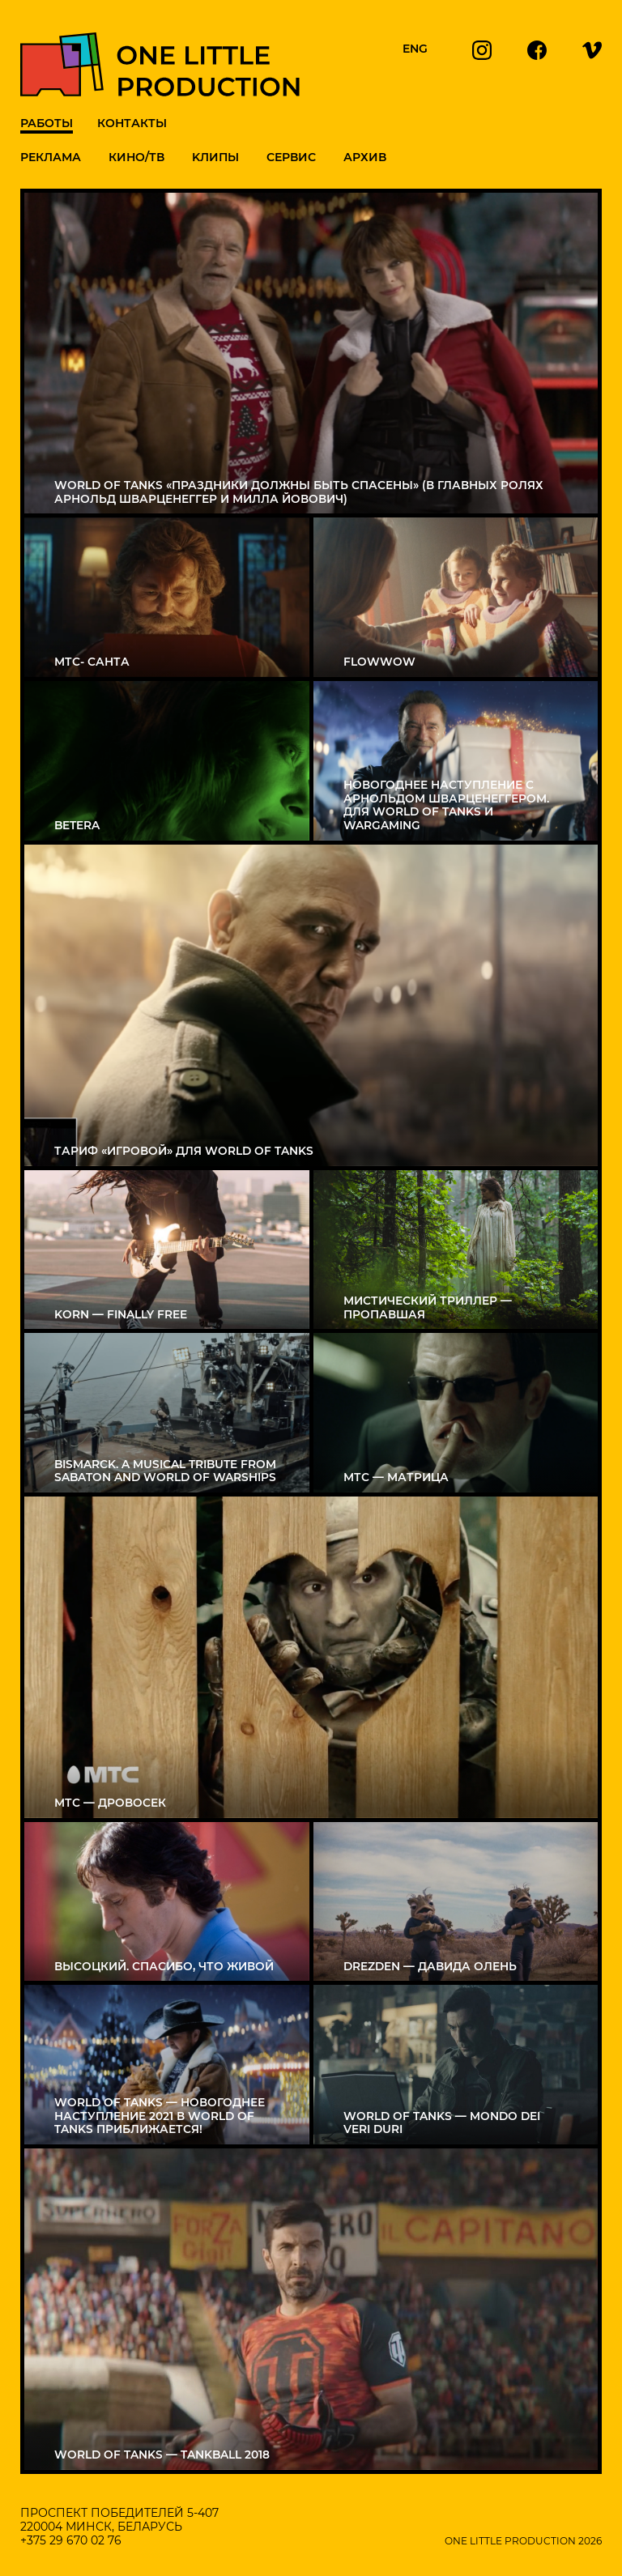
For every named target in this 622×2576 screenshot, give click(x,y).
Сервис (291, 157)
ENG (415, 48)
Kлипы (215, 157)
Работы (46, 123)
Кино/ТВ (136, 157)
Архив (364, 157)
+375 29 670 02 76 (70, 2540)
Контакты (132, 123)
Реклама (50, 157)
